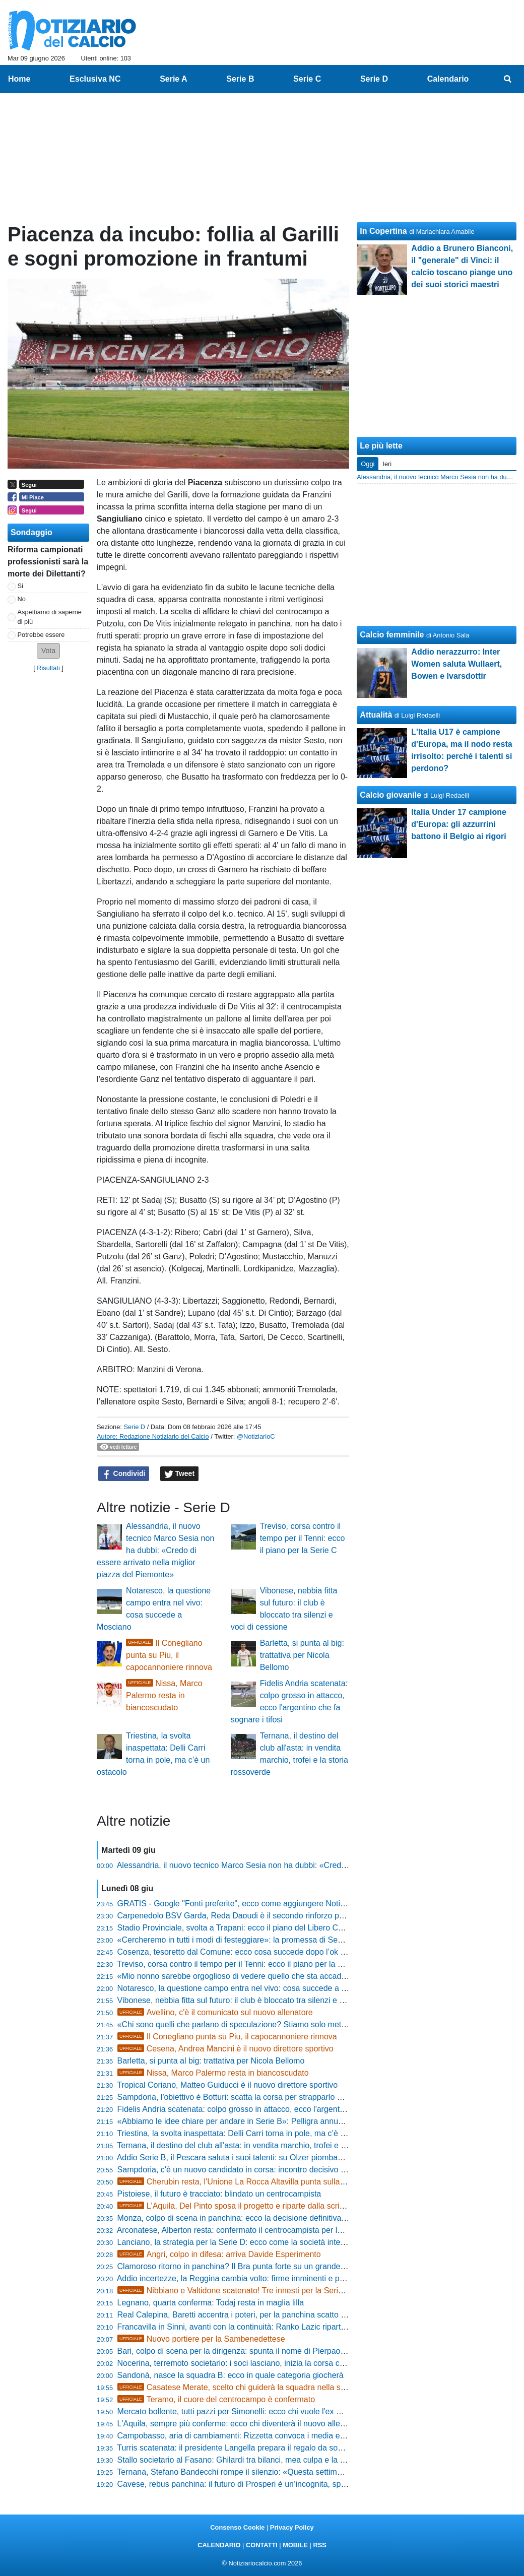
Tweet (179, 1473)
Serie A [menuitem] (173, 79)
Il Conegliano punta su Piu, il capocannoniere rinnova (169, 1655)
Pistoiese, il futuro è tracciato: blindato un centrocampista (219, 2193)
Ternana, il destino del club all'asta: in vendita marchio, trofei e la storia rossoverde (264, 2145)
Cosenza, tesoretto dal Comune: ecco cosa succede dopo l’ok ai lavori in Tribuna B (265, 1952)
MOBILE (295, 2545)
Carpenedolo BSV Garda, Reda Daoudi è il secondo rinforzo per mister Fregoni (258, 1915)
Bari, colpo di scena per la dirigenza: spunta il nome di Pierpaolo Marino (245, 2351)
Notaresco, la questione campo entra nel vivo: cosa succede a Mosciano (246, 1988)
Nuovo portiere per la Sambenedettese (201, 2339)
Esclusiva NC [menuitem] (95, 79)
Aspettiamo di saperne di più (50, 616)
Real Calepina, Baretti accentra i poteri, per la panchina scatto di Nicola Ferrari (257, 2314)
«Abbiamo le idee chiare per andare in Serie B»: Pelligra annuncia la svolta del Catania (272, 2121)
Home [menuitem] (19, 79)
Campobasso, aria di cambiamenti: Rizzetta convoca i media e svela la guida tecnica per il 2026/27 (294, 2435)
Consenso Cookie (237, 2527)
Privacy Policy (292, 2527)
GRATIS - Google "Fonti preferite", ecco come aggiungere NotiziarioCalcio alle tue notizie (276, 1903)
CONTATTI (262, 2545)
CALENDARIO (219, 2545)
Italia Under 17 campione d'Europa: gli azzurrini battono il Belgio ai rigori (458, 824)
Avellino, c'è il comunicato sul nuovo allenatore (215, 2012)
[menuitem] (508, 79)
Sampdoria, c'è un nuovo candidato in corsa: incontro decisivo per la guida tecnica (264, 2169)
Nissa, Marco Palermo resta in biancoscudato (164, 1695)
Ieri (386, 464)
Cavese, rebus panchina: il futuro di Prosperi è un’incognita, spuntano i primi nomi (263, 2484)
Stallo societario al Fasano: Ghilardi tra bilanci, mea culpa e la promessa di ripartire (265, 2460)
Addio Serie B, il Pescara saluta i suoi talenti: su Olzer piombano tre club (246, 2157)
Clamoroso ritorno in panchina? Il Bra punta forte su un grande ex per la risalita (258, 2266)
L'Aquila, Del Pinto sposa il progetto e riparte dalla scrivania (238, 2206)
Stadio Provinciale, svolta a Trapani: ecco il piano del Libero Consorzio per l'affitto (262, 1927)
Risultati (48, 668)
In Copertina (383, 231)
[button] (48, 651)
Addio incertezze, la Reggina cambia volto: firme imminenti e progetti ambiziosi (257, 2278)
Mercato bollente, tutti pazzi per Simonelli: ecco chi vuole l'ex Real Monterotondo (261, 2411)
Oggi (367, 464)
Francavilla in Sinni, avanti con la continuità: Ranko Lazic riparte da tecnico (250, 2327)
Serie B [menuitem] (240, 79)
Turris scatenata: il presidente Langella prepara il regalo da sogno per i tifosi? (254, 2447)
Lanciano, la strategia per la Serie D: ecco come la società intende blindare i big (259, 2242)
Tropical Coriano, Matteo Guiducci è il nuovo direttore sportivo (227, 2085)
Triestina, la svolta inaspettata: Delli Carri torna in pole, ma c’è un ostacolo (249, 2133)
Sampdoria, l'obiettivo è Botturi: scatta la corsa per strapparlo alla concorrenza (257, 2097)
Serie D (134, 1427)
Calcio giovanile (390, 795)
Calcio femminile (392, 634)
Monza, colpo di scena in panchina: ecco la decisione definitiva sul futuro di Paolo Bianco (276, 2218)
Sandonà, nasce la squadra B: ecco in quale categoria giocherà (230, 2375)
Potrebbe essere (41, 634)
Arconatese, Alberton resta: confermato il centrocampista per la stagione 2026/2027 (266, 2230)
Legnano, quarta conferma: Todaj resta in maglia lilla (210, 2302)
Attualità (376, 715)
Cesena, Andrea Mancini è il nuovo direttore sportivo (225, 2048)
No (22, 599)
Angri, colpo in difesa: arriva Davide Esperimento (219, 2254)
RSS (319, 2545)
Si (20, 586)
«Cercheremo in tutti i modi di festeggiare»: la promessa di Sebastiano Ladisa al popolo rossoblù (289, 1940)
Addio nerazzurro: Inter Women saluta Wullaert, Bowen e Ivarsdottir (456, 664)
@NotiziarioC (256, 1436)
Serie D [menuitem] (374, 79)
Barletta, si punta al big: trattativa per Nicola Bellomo (302, 1655)
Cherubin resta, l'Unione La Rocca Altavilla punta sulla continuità (247, 2181)
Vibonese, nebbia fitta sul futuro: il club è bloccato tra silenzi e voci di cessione (257, 2000)
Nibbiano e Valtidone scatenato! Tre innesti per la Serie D (234, 2290)
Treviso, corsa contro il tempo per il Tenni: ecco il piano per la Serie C (302, 1538)
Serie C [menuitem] (307, 79)
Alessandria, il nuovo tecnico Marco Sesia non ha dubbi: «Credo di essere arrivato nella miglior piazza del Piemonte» (155, 1550)
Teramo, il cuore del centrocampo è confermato (216, 2399)
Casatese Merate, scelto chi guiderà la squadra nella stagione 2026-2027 (262, 2387)
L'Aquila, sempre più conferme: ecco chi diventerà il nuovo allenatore (240, 2423)
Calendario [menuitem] (448, 79)
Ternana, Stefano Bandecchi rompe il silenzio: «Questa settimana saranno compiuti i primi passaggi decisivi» (311, 2472)
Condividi (124, 1473)
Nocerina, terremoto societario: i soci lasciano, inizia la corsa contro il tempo (252, 2363)
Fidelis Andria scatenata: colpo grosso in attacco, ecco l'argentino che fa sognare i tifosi (273, 2109)
